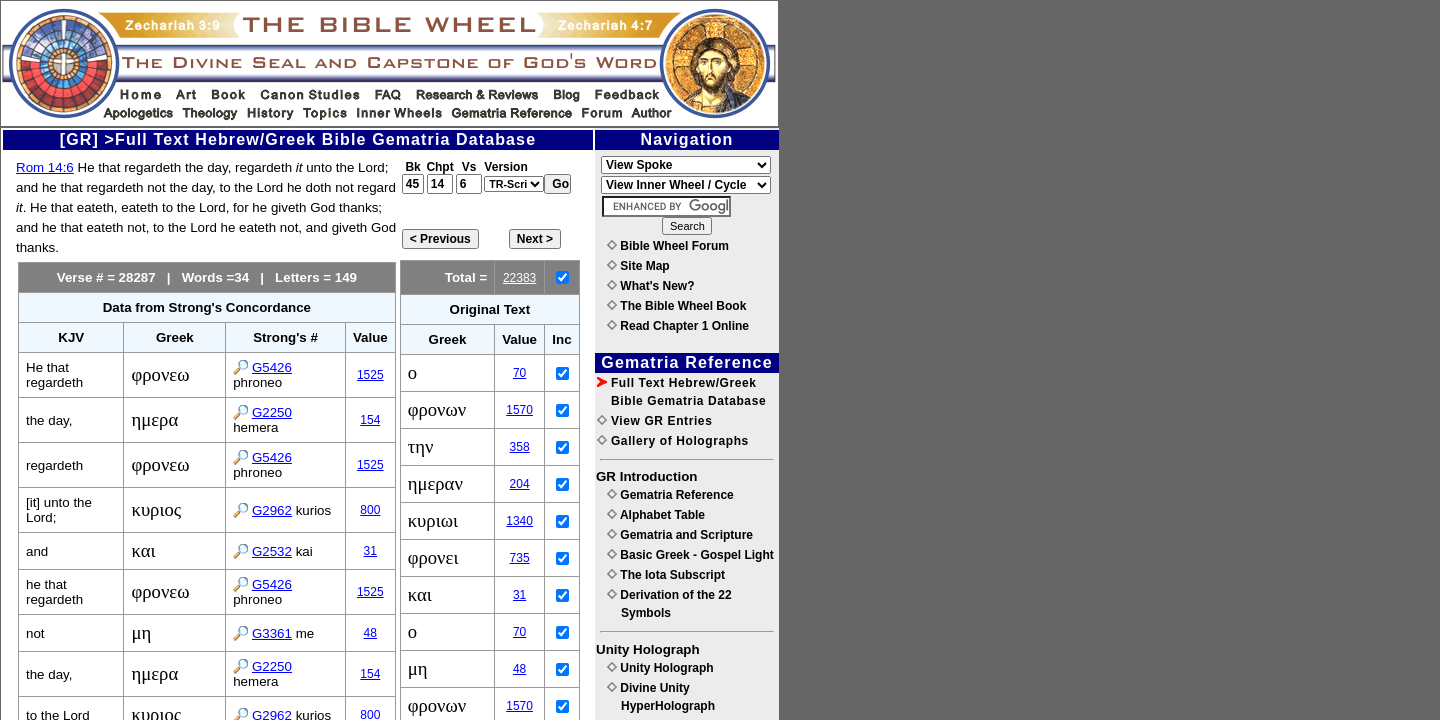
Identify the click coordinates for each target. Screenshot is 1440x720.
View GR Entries (654, 421)
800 (370, 510)
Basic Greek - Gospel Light (690, 555)
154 (370, 420)
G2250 (272, 412)
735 (520, 558)
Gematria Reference (670, 495)
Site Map (638, 266)
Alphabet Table (656, 515)
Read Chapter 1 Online (678, 326)
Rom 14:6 (45, 167)
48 (370, 633)
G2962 (272, 510)
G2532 (272, 551)
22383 (519, 278)
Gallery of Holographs (673, 441)
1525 (370, 375)
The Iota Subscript (666, 575)
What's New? (651, 286)
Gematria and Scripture (680, 535)
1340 (519, 521)
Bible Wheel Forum (668, 246)
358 (520, 447)
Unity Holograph (660, 668)
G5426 (272, 367)
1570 (519, 410)
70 (519, 373)
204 (520, 484)
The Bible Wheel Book (676, 306)
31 (370, 551)
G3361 (272, 633)
